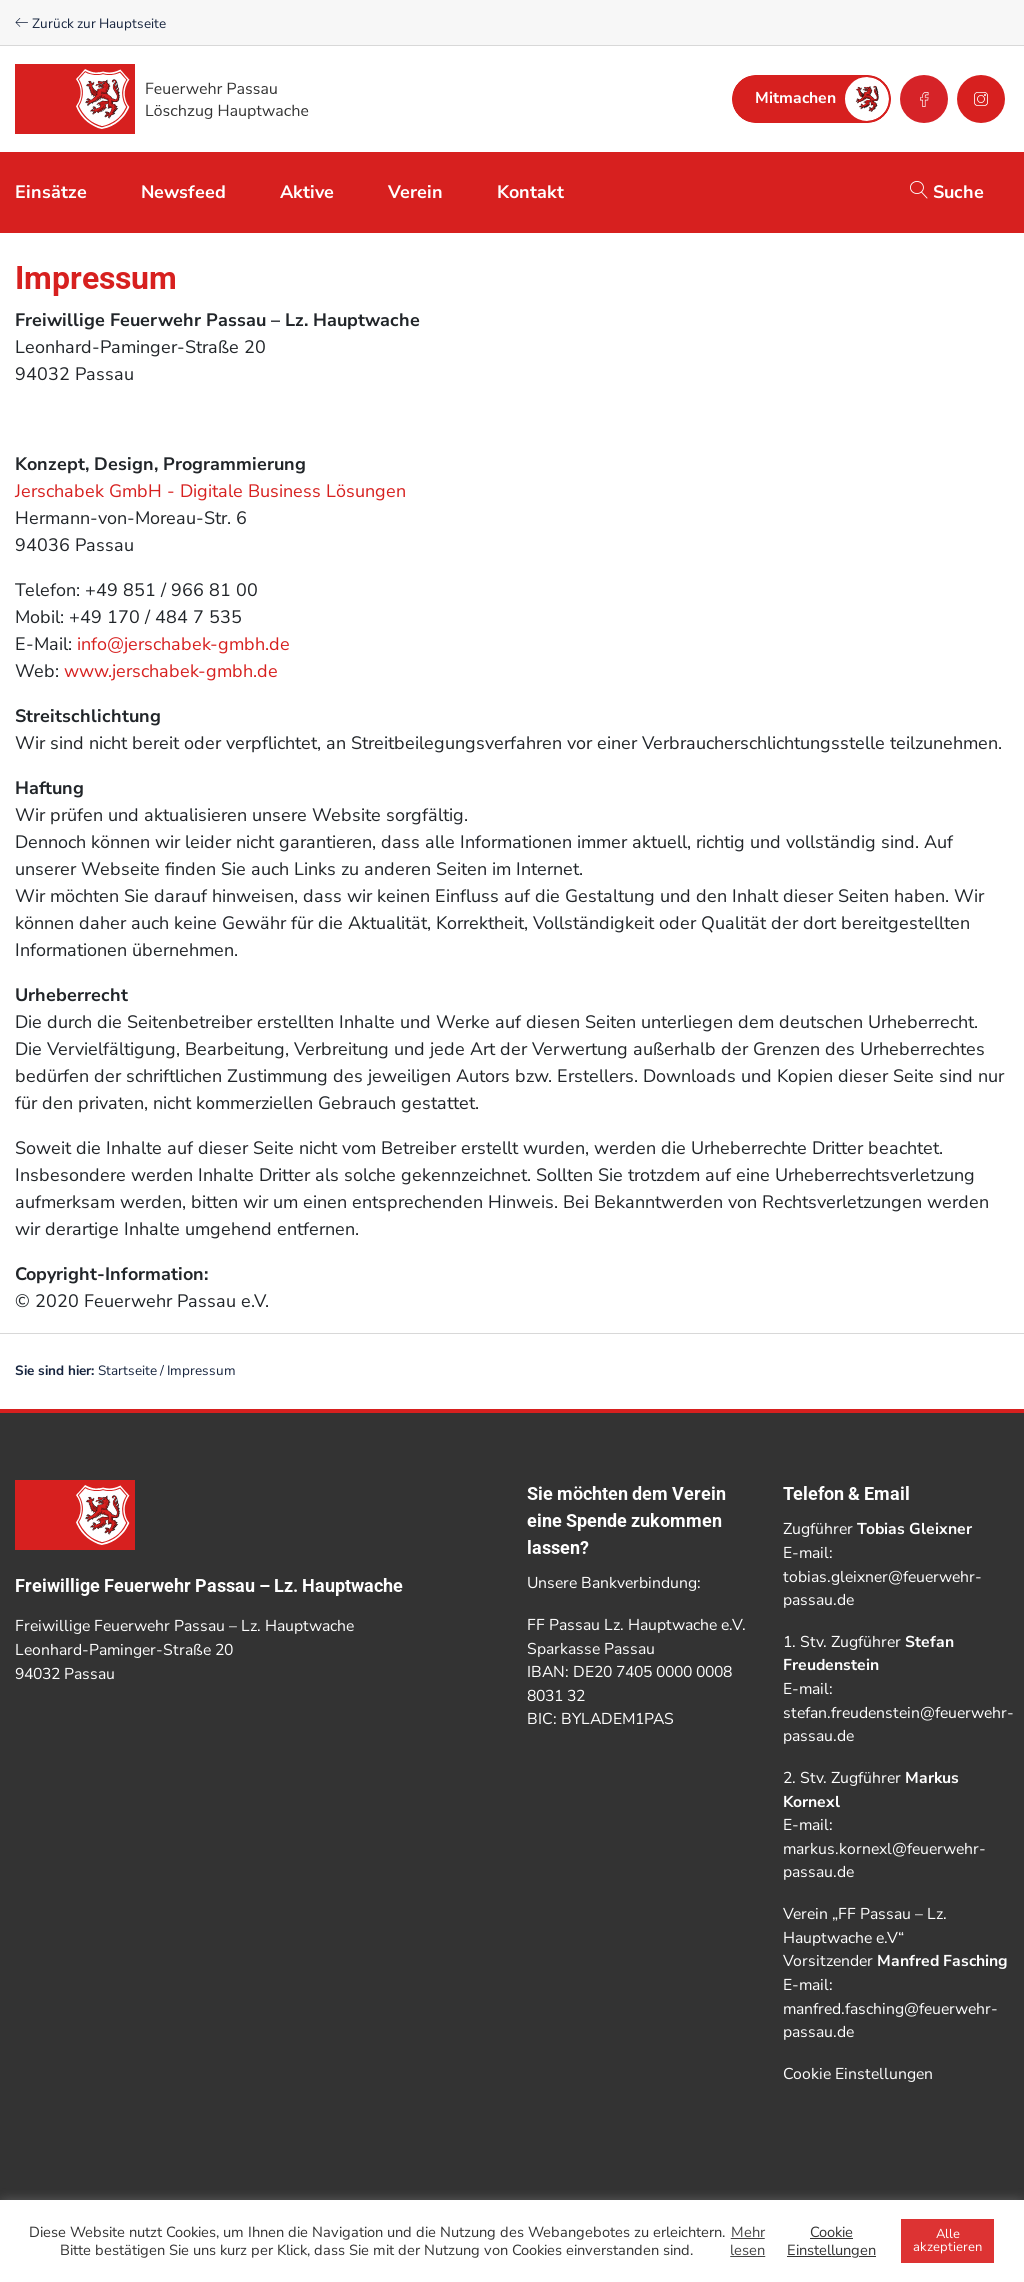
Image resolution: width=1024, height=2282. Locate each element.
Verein (415, 192)
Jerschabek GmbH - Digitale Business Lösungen (210, 491)
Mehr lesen (747, 2241)
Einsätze (51, 192)
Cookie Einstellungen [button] (858, 2074)
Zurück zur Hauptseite (90, 23)
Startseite (127, 1370)
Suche (947, 192)
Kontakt (530, 192)
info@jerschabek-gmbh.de (183, 644)
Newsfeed (183, 192)
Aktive (307, 192)
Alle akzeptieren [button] (947, 2240)
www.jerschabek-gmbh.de (171, 671)
